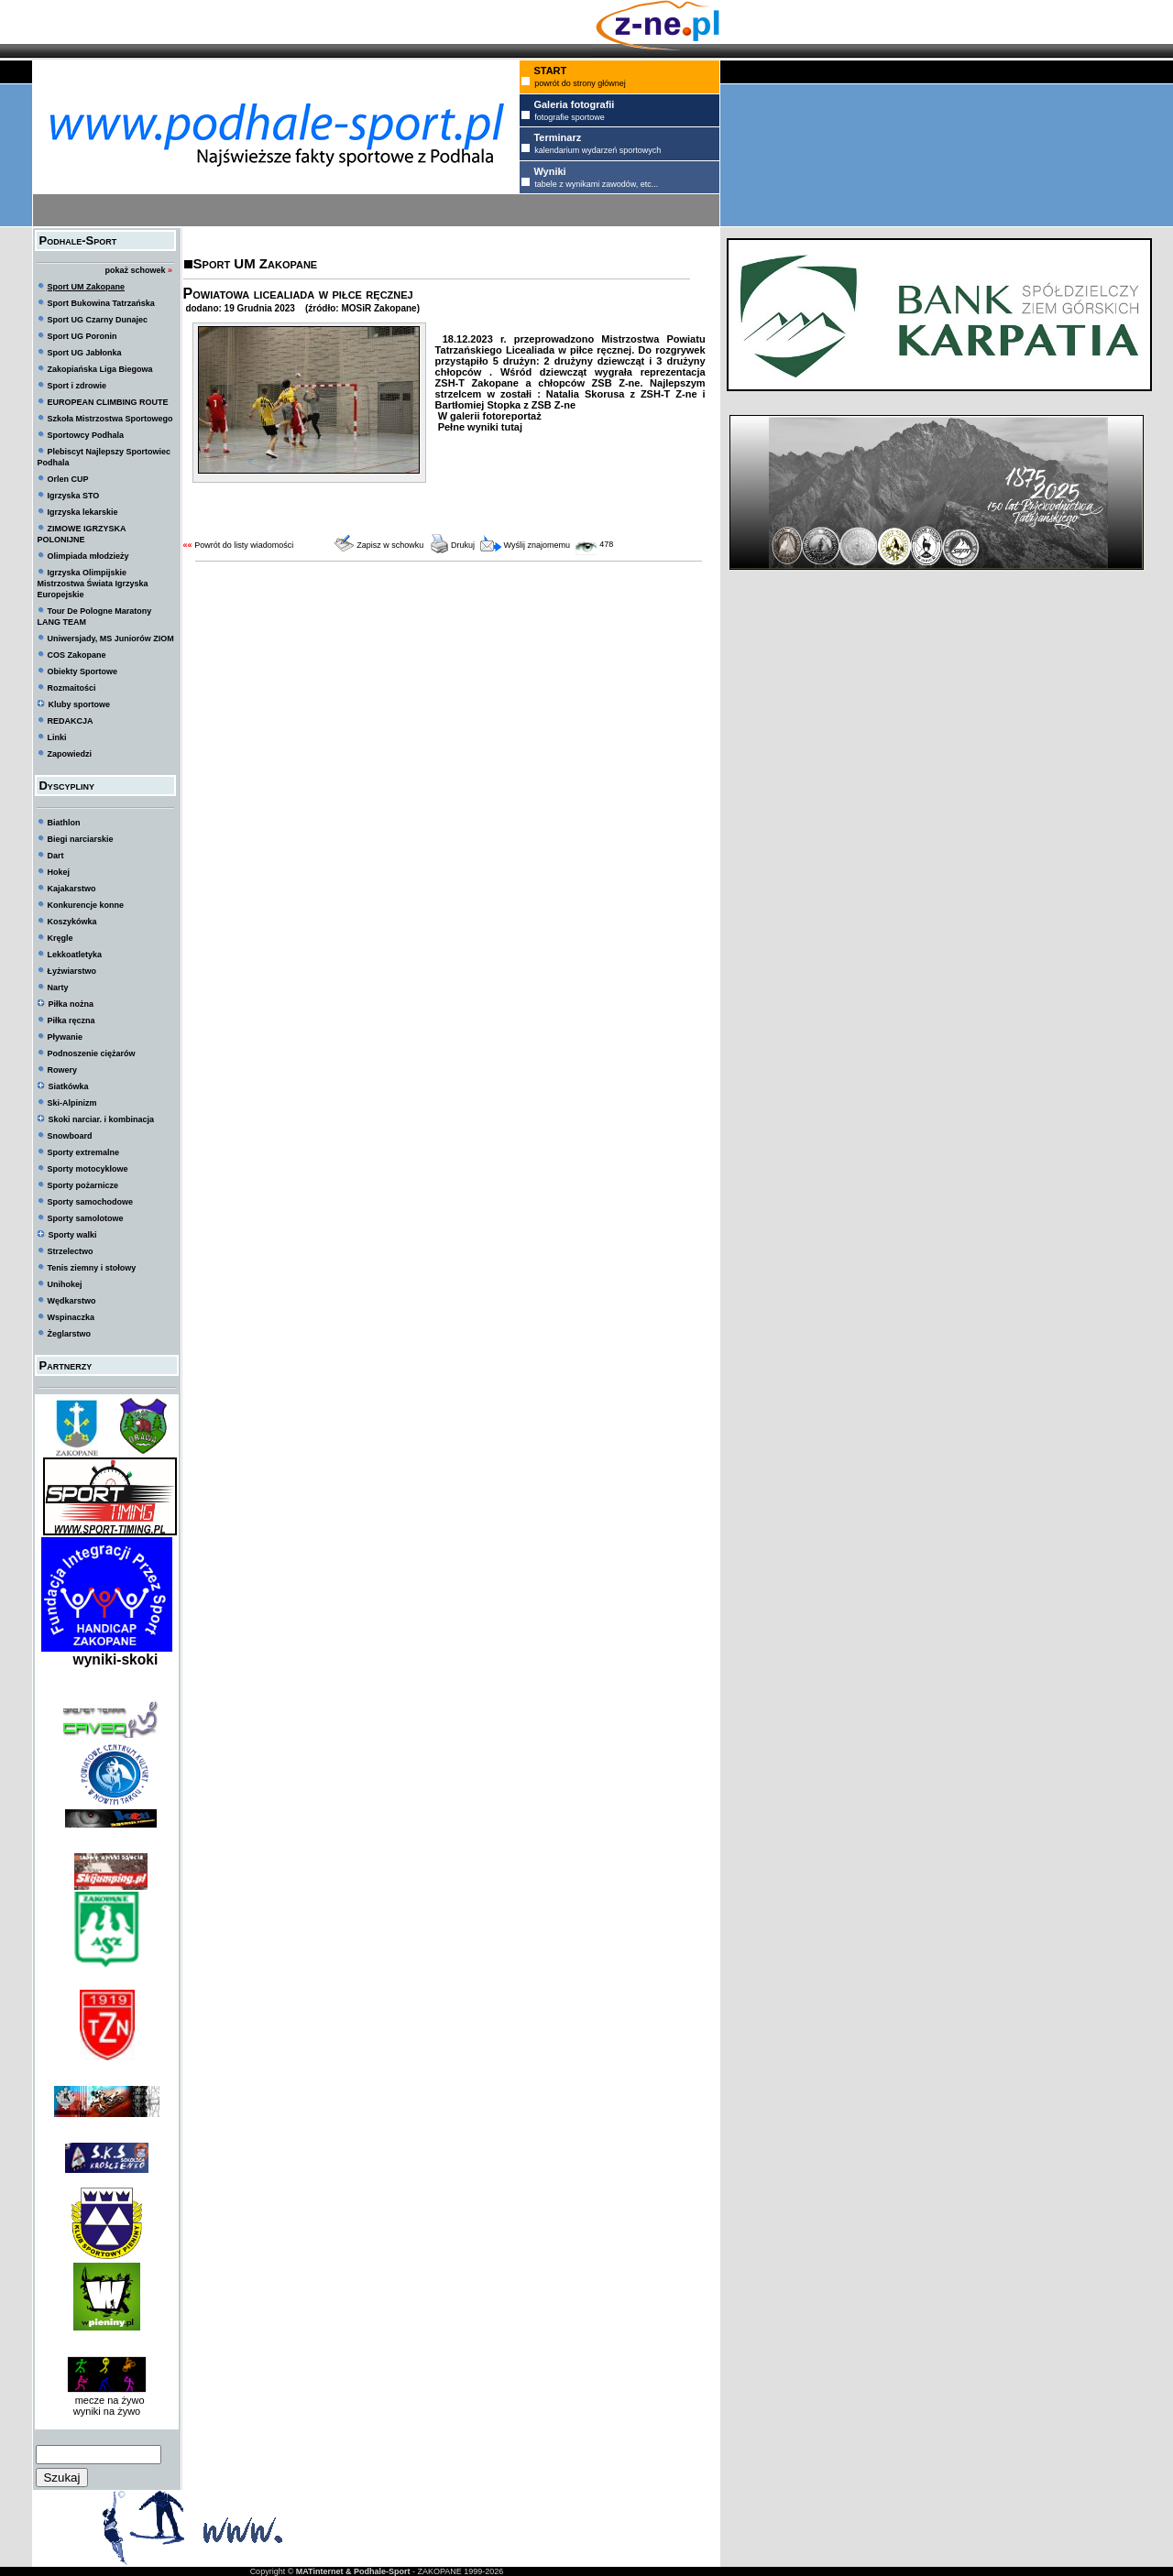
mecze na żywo (107, 2400)
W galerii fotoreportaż (488, 415)
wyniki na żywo (106, 2411)
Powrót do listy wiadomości (243, 545)
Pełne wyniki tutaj (478, 426)
